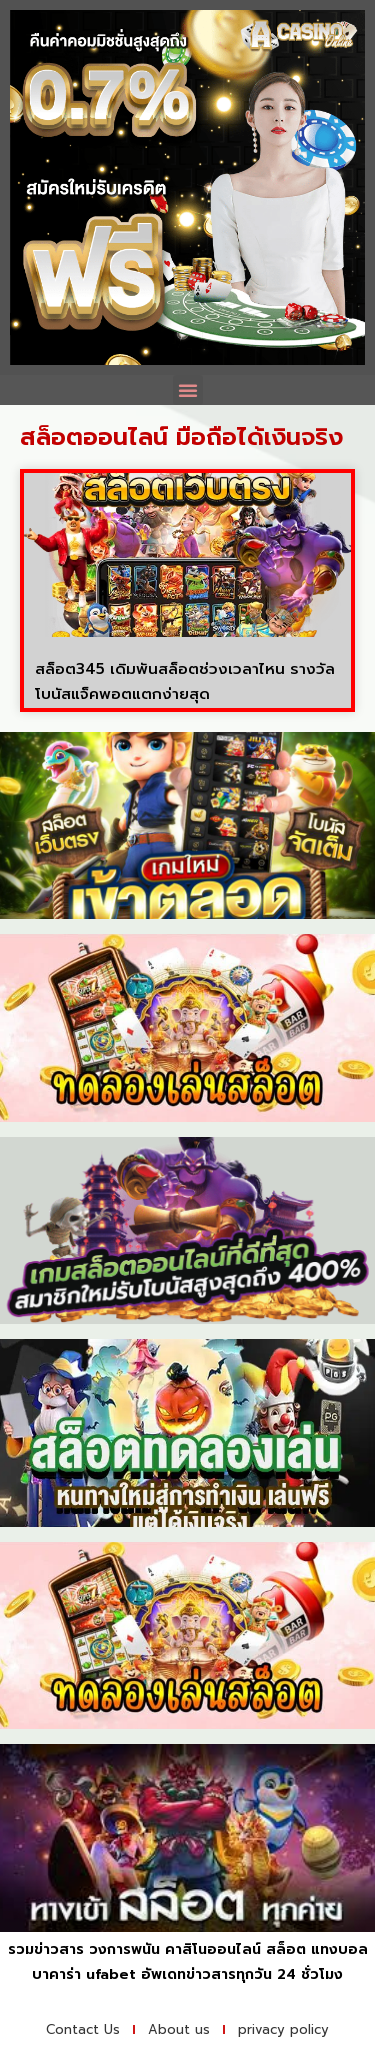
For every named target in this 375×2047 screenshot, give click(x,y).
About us (179, 2029)
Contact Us (83, 2029)
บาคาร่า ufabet (84, 1974)
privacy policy (283, 2029)
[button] (188, 390)
